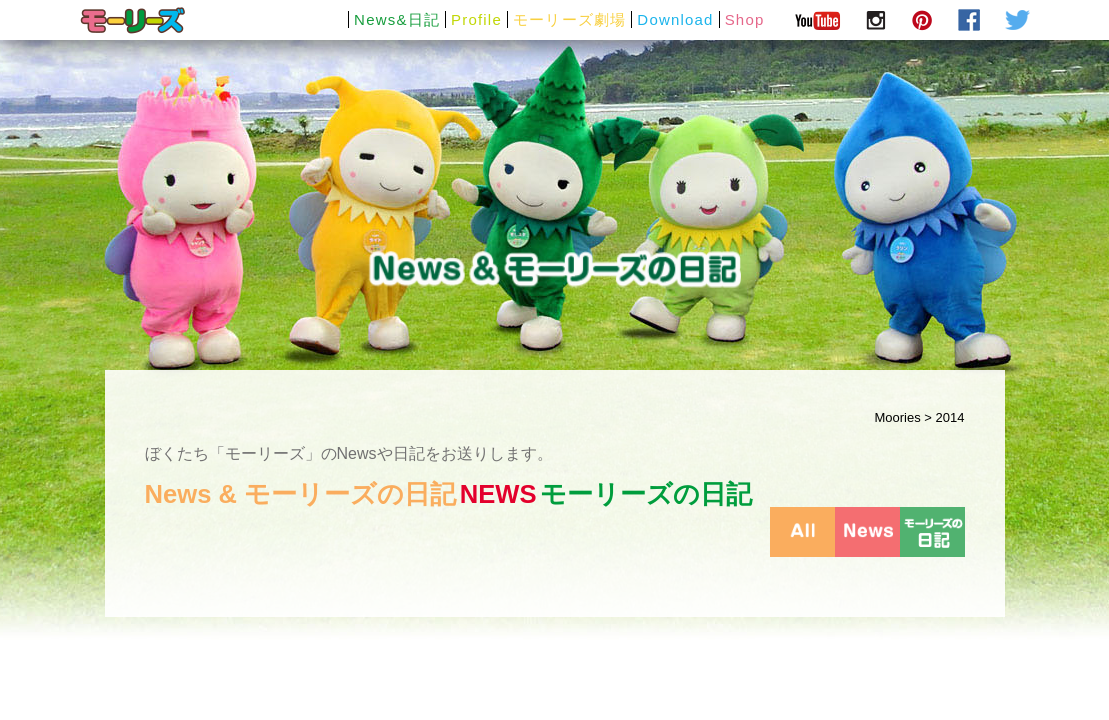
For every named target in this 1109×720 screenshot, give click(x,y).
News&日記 (397, 19)
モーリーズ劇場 (569, 19)
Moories (898, 417)
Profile (476, 19)
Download (675, 19)
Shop (745, 19)
